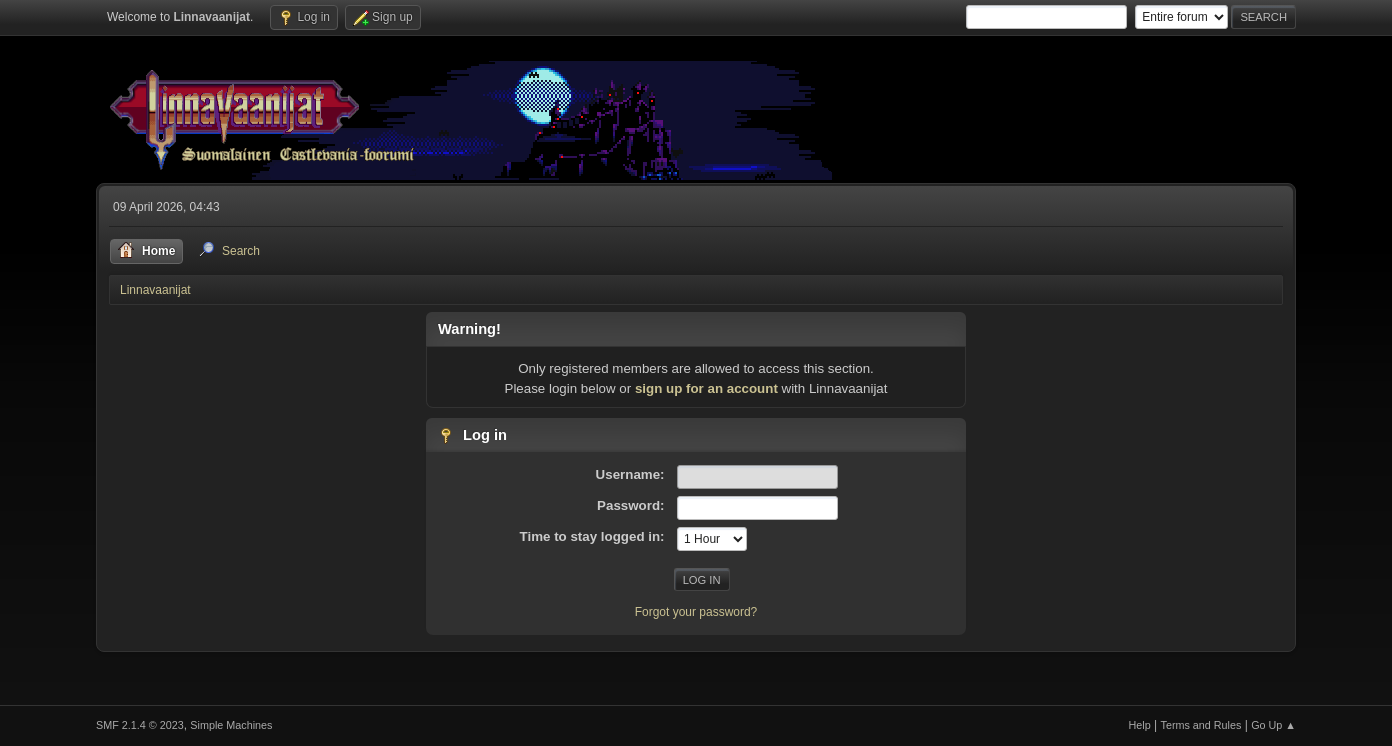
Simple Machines (231, 725)
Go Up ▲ (1273, 725)
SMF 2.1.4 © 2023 (140, 725)
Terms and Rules (1201, 725)
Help (1140, 725)
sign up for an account (706, 388)
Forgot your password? (696, 612)
